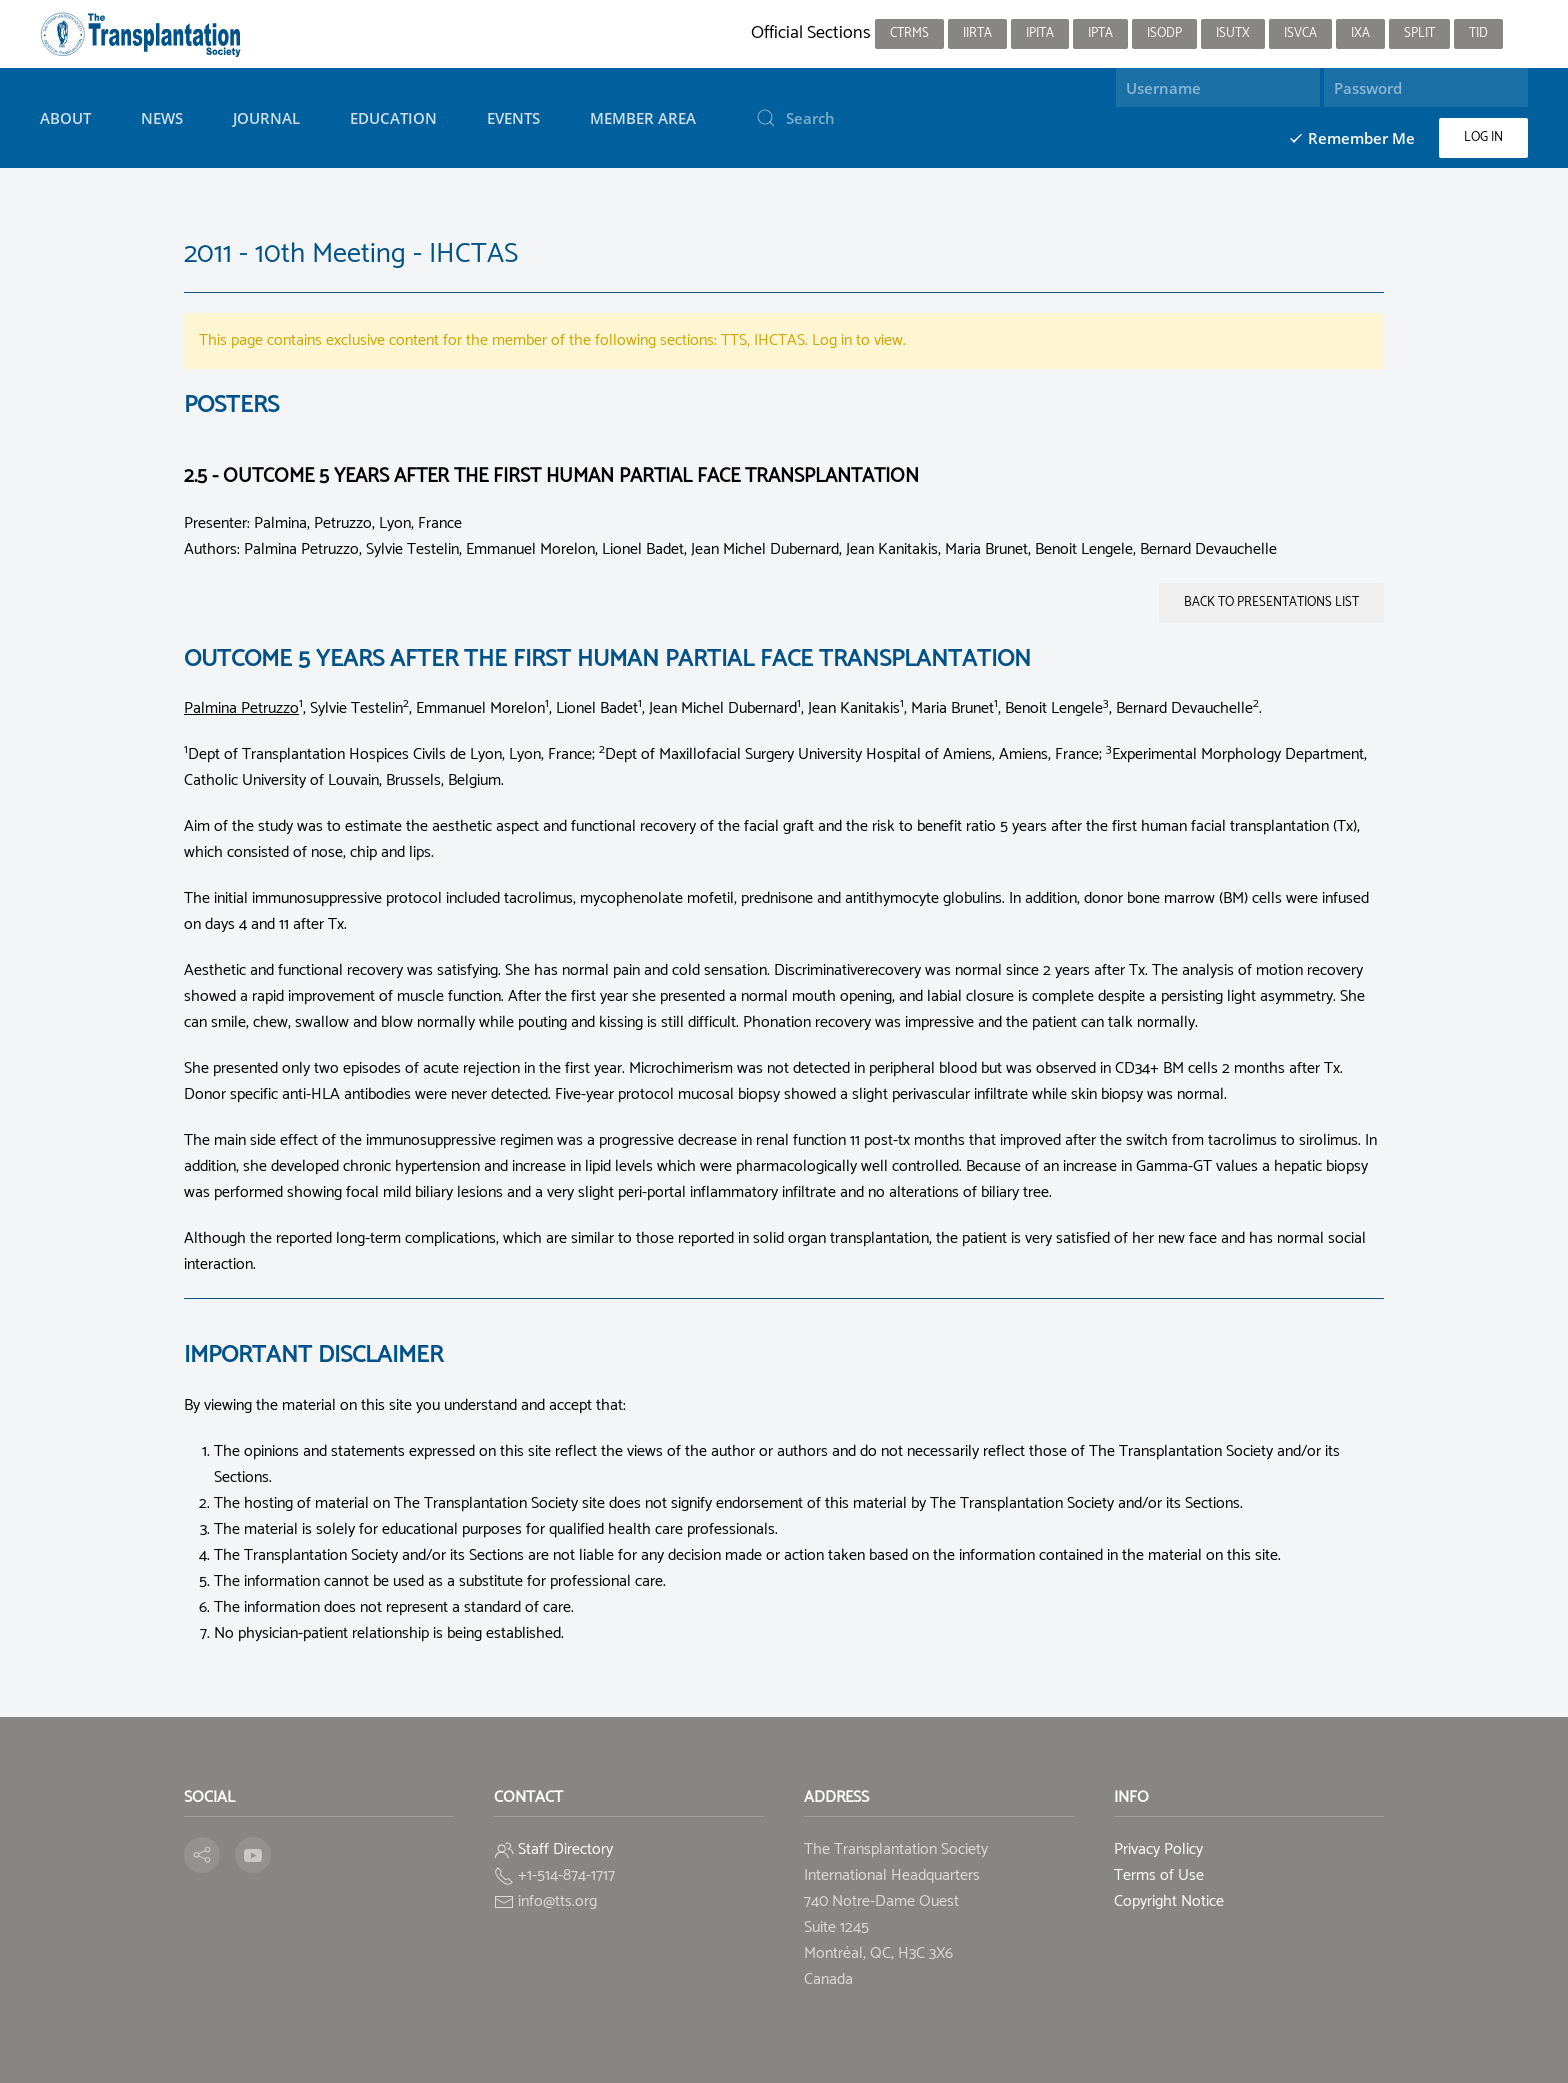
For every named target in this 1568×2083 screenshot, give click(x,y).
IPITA (1040, 33)
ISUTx (1233, 33)
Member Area (643, 118)
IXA (1360, 33)
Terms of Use (1159, 1875)
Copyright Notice (1169, 1901)
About (65, 118)
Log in (1483, 137)
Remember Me (1351, 138)
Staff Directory (565, 1849)
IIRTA (977, 33)
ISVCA (1300, 33)
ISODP (1164, 33)
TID (1478, 33)
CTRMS (909, 33)
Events (513, 118)
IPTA (1100, 33)
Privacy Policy (1158, 1849)
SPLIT (1419, 33)
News (162, 118)
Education (393, 118)
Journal (266, 118)
